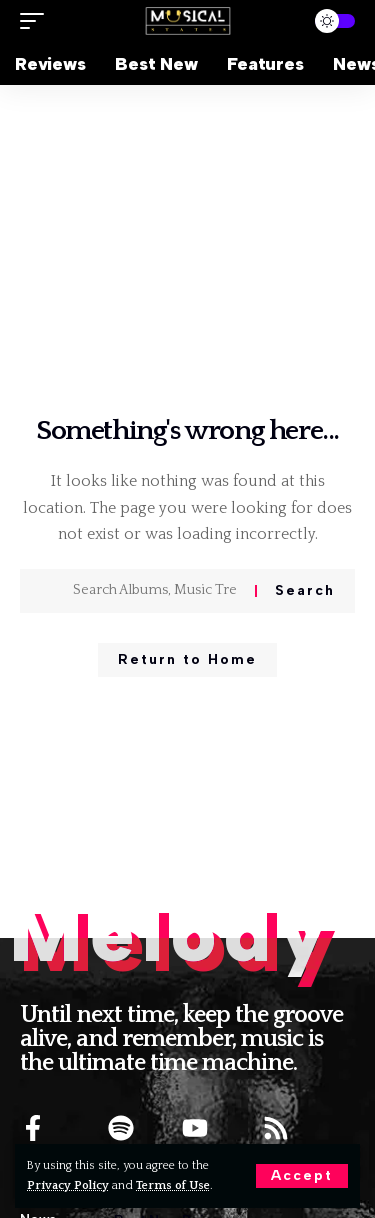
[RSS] (276, 1128)
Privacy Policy (68, 1185)
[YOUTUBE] (195, 1128)
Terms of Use (173, 1185)
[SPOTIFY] (121, 1128)
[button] (302, 1176)
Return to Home (187, 659)
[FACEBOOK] (33, 1128)
